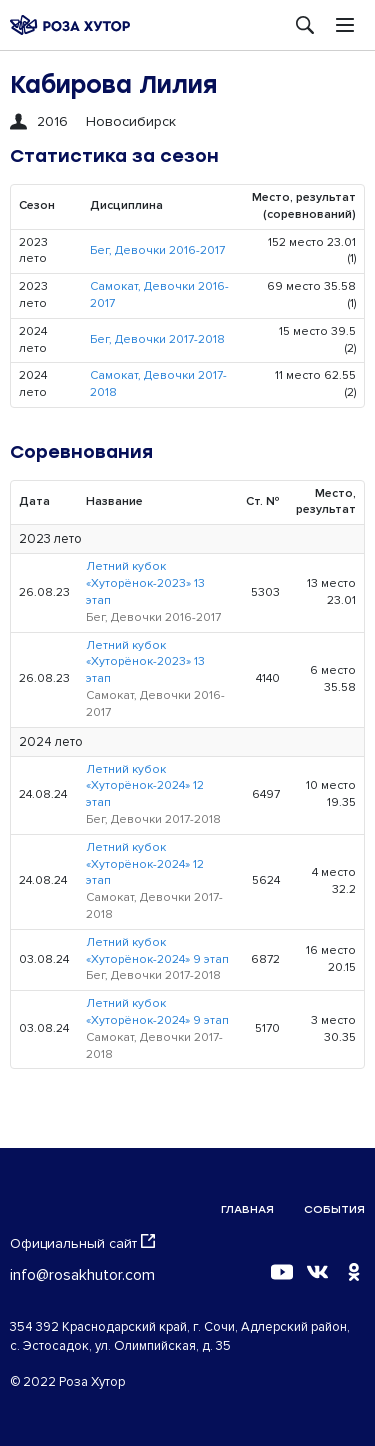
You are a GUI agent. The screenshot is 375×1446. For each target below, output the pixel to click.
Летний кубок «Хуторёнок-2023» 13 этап (145, 583)
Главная (247, 1209)
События (334, 1209)
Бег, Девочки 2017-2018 (157, 339)
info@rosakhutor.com (82, 1275)
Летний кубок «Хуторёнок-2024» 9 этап (157, 951)
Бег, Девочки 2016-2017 (157, 250)
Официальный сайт (82, 1243)
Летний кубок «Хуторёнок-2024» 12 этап (145, 786)
